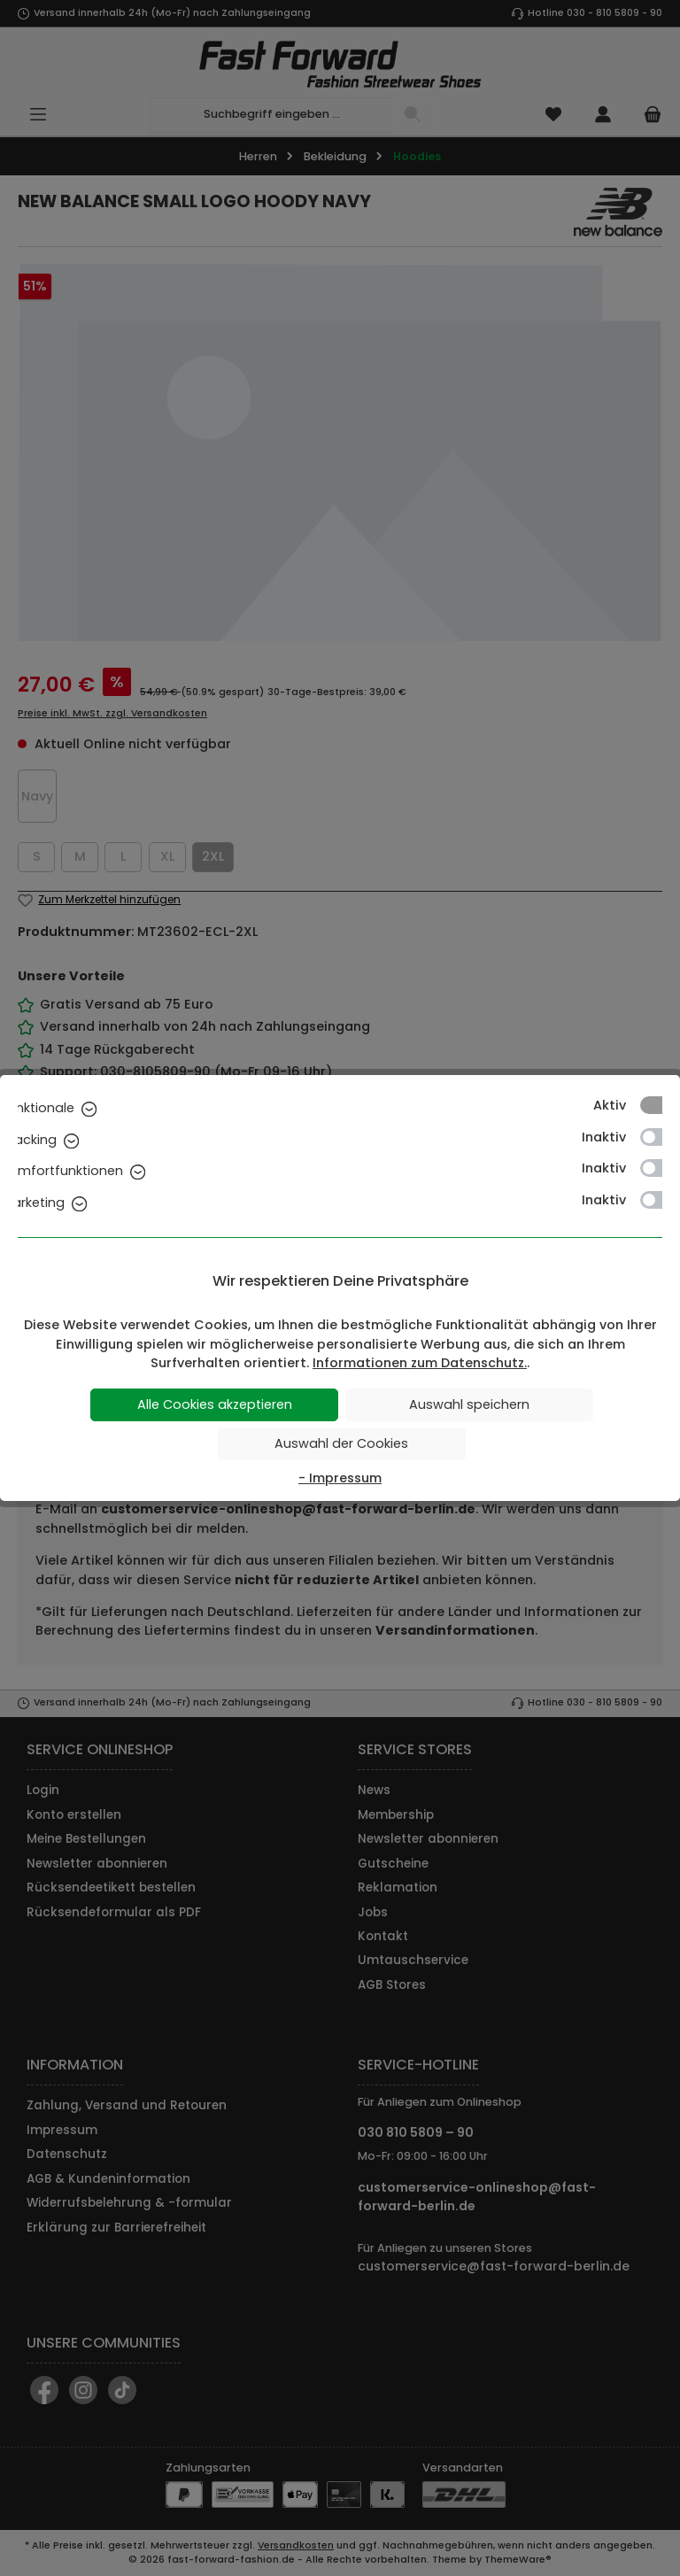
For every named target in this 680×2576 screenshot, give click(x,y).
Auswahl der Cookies (341, 1443)
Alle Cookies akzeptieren (214, 1404)
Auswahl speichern (469, 1404)
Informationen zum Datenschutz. (420, 1363)
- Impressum (340, 1478)
